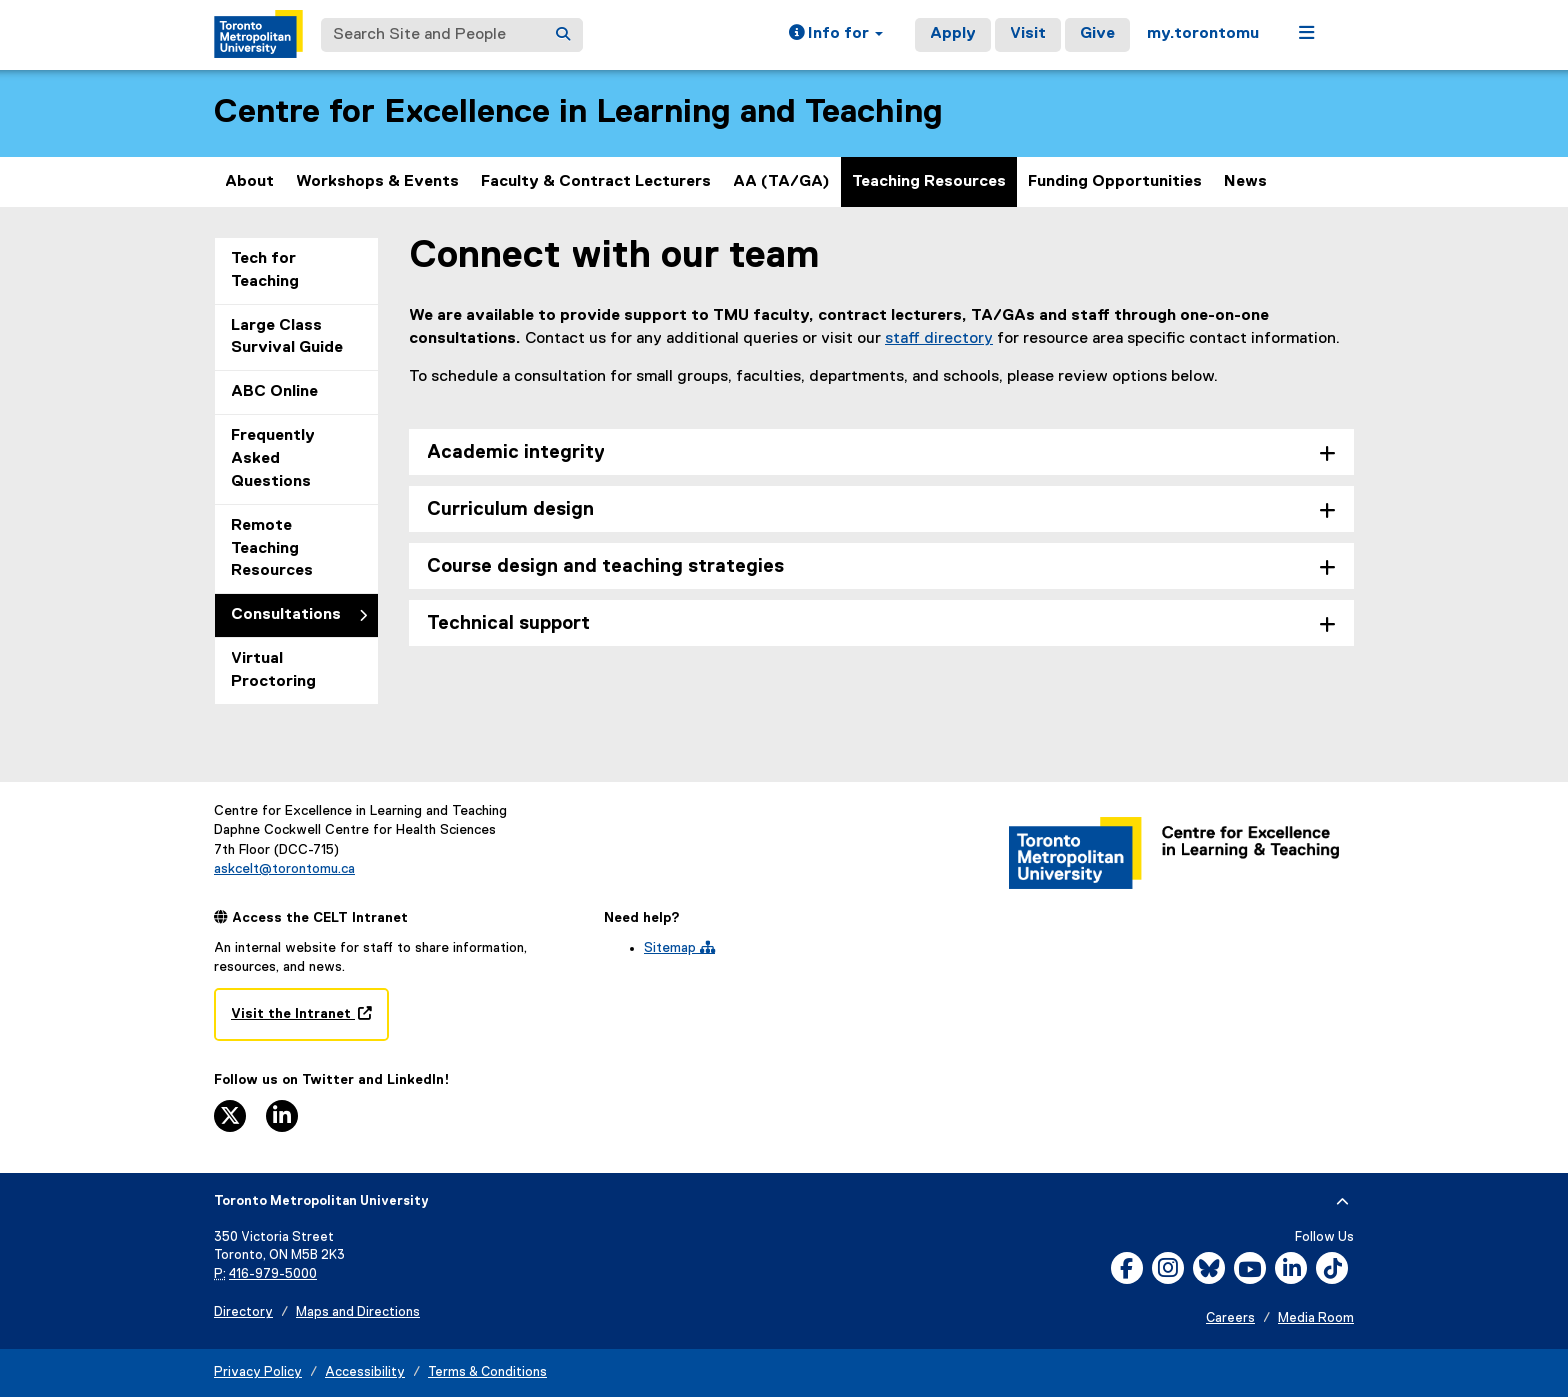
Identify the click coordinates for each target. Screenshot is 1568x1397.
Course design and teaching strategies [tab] (605, 566)
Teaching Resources (929, 182)
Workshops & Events (377, 182)
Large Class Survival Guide (287, 337)
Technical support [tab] (508, 623)
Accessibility (365, 1372)
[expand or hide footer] (1342, 1202)
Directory (243, 1312)
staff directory (939, 339)
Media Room (1316, 1318)
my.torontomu (1203, 34)
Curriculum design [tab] (510, 509)
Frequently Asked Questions (273, 459)
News (1245, 182)
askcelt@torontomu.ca (284, 869)
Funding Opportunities (1115, 182)
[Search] (563, 35)
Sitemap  (679, 948)
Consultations (286, 615)
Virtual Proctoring (273, 670)
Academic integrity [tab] (516, 452)
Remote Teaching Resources (272, 549)
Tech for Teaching (265, 270)
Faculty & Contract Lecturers (596, 182)
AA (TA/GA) (781, 182)
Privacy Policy (258, 1372)
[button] (836, 35)
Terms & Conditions (487, 1372)
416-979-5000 (273, 1274)
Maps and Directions (358, 1312)
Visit (1028, 34)
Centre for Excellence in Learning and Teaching (578, 112)
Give (1097, 34)
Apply (953, 34)
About (249, 182)
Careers (1230, 1318)
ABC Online (274, 392)
